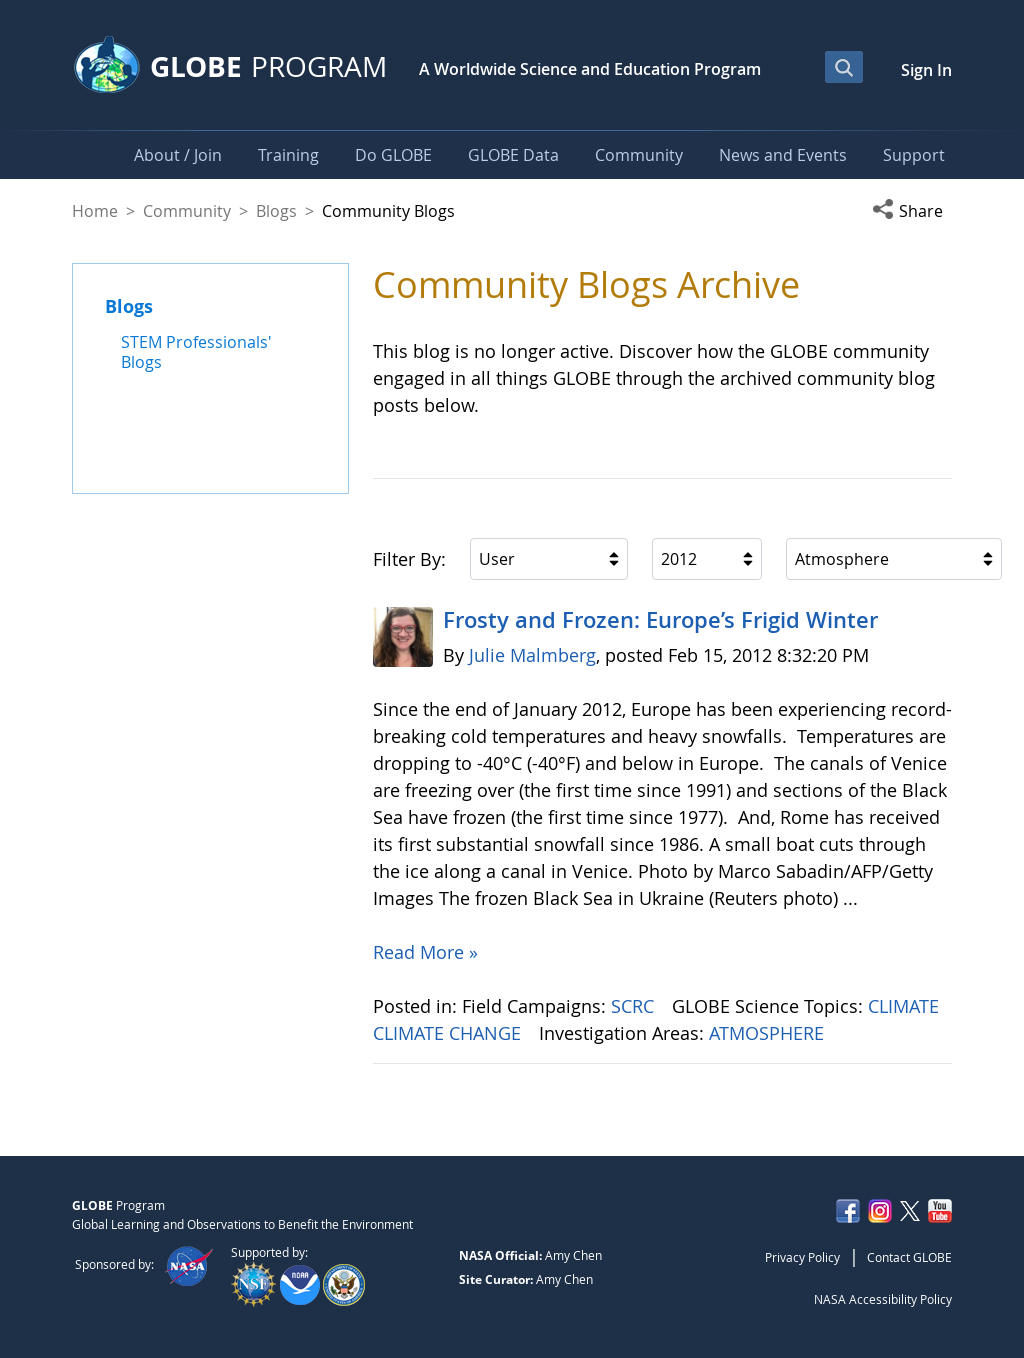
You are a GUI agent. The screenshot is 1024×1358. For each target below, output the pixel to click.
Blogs (276, 211)
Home (95, 211)
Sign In (926, 70)
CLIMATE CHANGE (449, 1033)
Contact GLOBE (909, 1257)
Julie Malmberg (532, 655)
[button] (912, 211)
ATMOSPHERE (769, 1033)
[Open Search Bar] (844, 67)
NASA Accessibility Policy (883, 1299)
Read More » (425, 952)
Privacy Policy (802, 1257)
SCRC (635, 1006)
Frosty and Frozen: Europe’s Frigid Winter (660, 620)
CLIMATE (906, 1006)
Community (187, 211)
